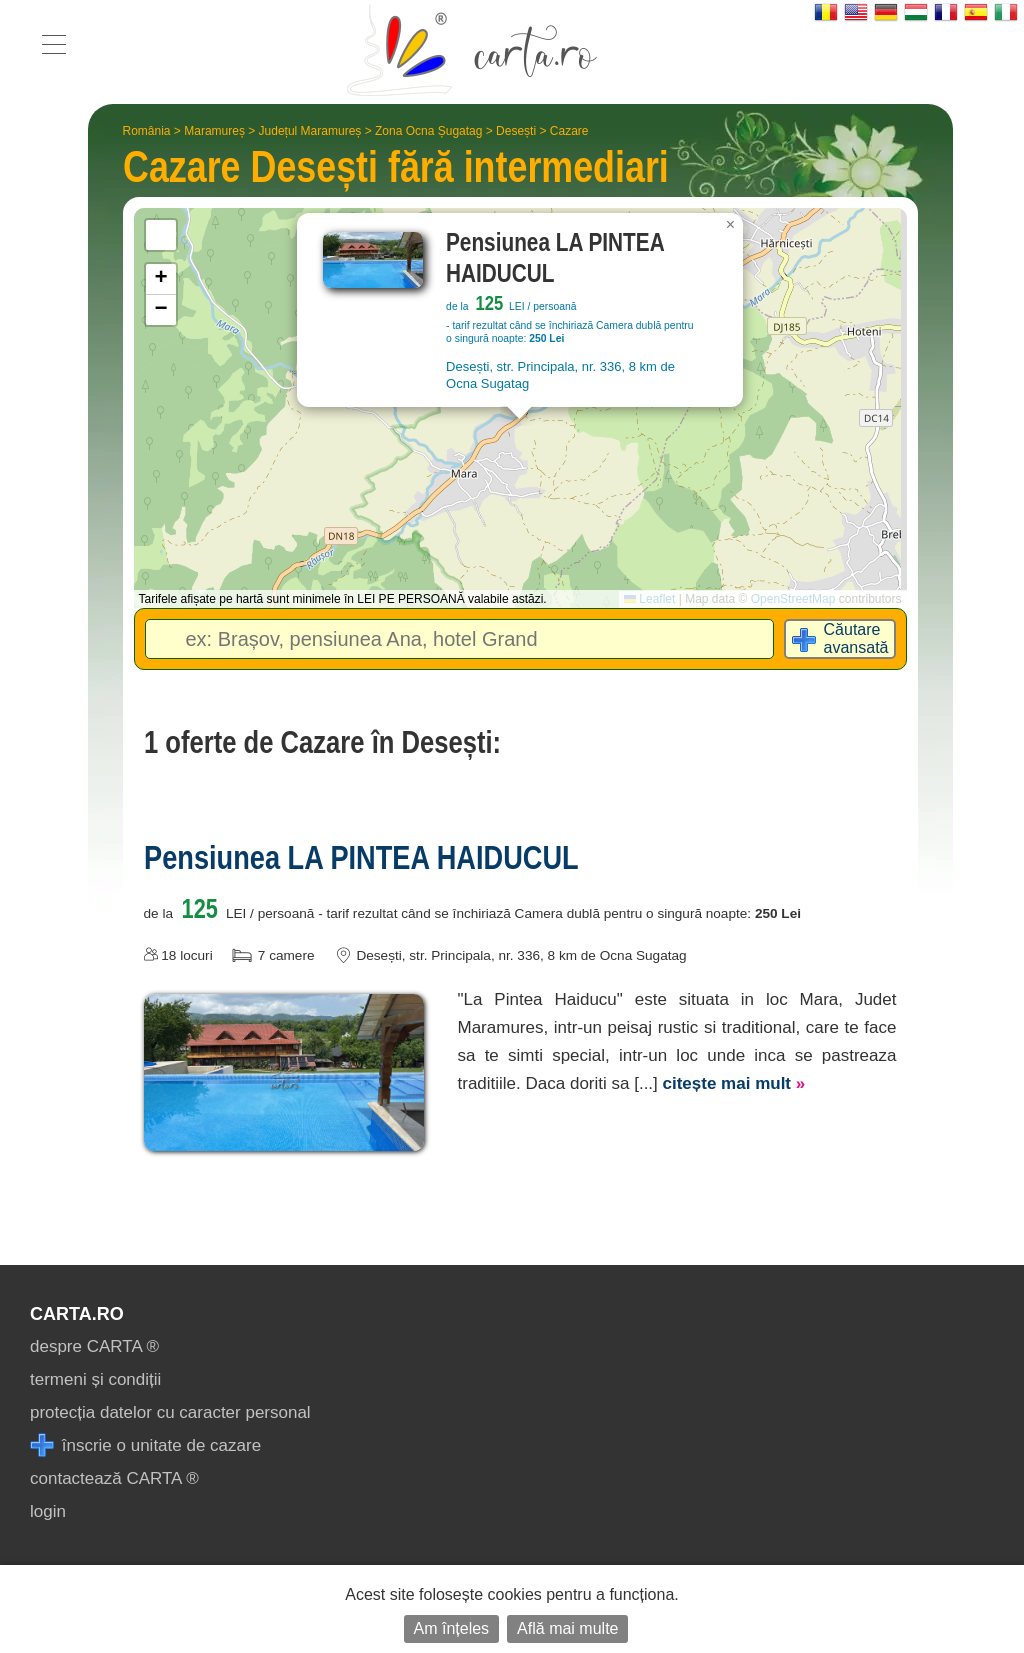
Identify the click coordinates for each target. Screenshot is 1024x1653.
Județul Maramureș (310, 131)
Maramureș (214, 131)
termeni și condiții (95, 1379)
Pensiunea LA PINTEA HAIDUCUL (361, 857)
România (147, 131)
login (48, 1511)
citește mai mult (734, 1083)
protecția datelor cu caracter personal (170, 1412)
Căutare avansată (856, 638)
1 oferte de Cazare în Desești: (322, 742)
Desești (516, 131)
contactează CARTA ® (114, 1478)
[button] (731, 225)
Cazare (569, 131)
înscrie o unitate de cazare (145, 1445)
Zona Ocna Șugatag (428, 131)
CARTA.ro (77, 1314)
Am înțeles (452, 1628)
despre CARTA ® (94, 1346)
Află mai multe (567, 1628)
